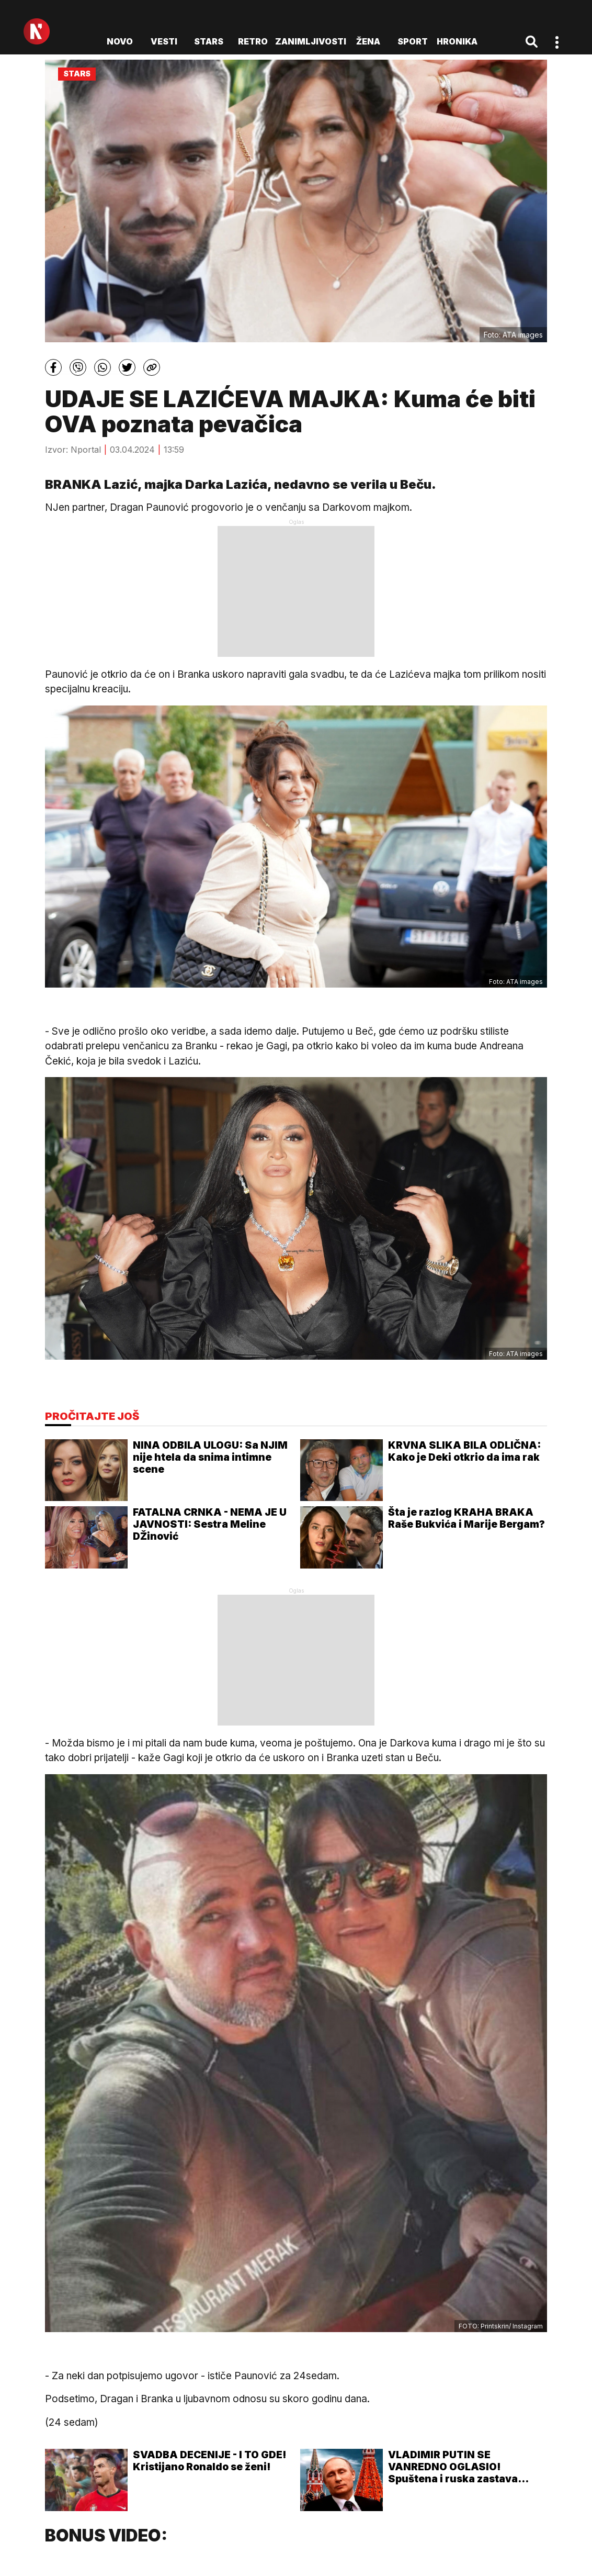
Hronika (457, 41)
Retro (253, 41)
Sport (412, 41)
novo (120, 41)
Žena (368, 41)
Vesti (164, 41)
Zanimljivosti (310, 41)
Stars (208, 41)
